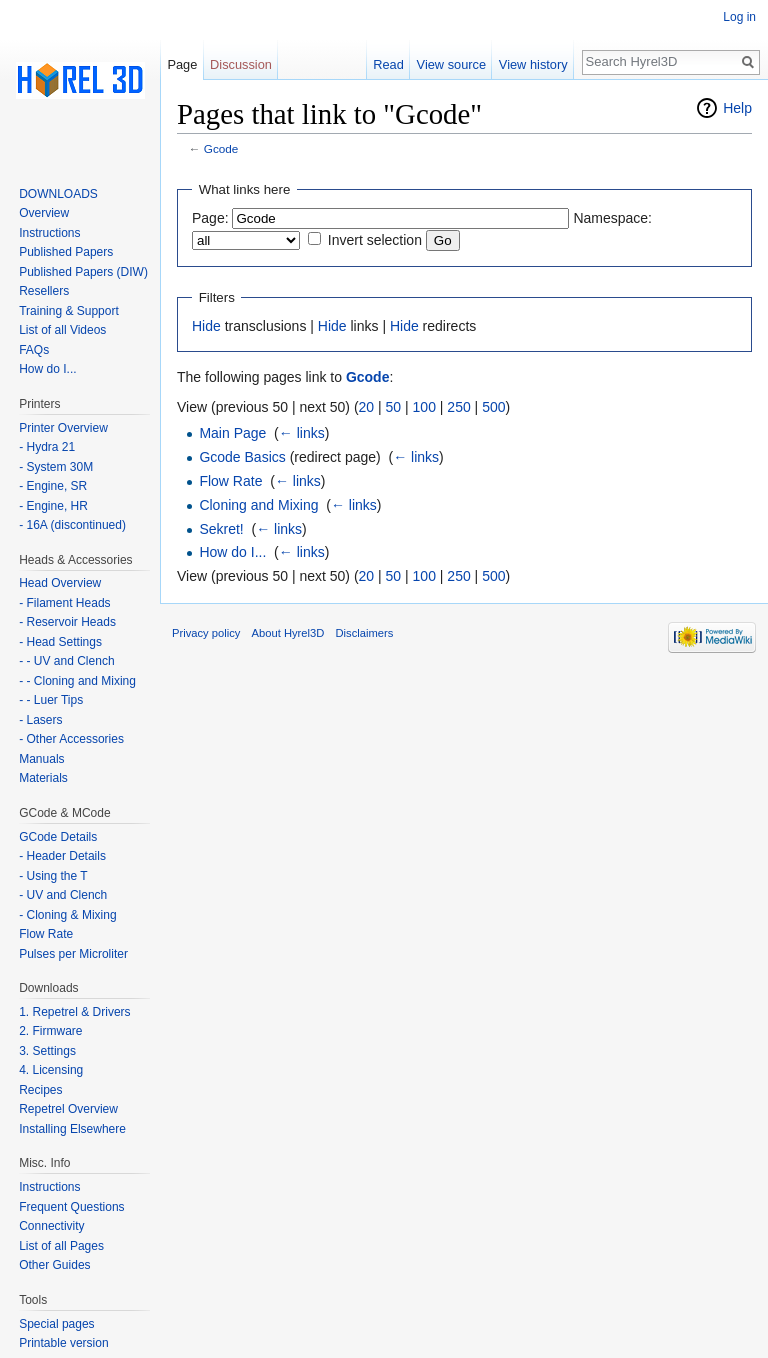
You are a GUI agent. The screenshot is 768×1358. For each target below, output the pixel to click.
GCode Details (58, 837)
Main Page (232, 433)
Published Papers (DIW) (83, 272)
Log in (739, 17)
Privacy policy (206, 633)
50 (394, 407)
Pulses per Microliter (73, 954)
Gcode (221, 148)
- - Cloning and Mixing (77, 681)
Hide (206, 326)
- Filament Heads (64, 603)
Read (388, 64)
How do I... (232, 552)
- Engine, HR (53, 506)
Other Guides (54, 1265)
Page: (210, 218)
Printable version (63, 1343)
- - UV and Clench (66, 661)
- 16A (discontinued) (72, 525)
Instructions (49, 233)
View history (533, 64)
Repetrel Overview (68, 1109)
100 (424, 407)
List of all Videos (62, 330)
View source (451, 64)
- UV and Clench (63, 895)
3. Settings (47, 1051)
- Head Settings (60, 642)
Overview (44, 213)
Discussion (241, 64)
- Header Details (62, 856)
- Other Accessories (71, 739)
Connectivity (51, 1226)
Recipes (40, 1090)
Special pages (56, 1324)
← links (302, 433)
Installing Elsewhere (72, 1129)
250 (458, 407)
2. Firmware (50, 1031)
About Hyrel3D (288, 633)
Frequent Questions (71, 1207)
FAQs (34, 350)
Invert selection (375, 240)
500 (493, 407)
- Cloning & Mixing (67, 915)
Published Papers (66, 252)
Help (737, 108)
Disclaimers (365, 633)
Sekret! (221, 529)
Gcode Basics (242, 457)
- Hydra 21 (47, 447)
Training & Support (69, 311)
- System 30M (56, 467)
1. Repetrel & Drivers (74, 1012)
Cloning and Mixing (258, 505)
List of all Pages (61, 1246)
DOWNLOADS (58, 194)
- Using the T (53, 876)
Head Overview (60, 583)
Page (182, 64)
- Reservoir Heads (67, 622)
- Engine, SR (53, 486)
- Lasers (40, 720)
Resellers (44, 291)
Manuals (41, 759)
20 (367, 407)
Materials (43, 778)
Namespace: (612, 218)
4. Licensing (51, 1070)
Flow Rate (230, 481)
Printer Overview (63, 428)
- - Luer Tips (51, 700)
